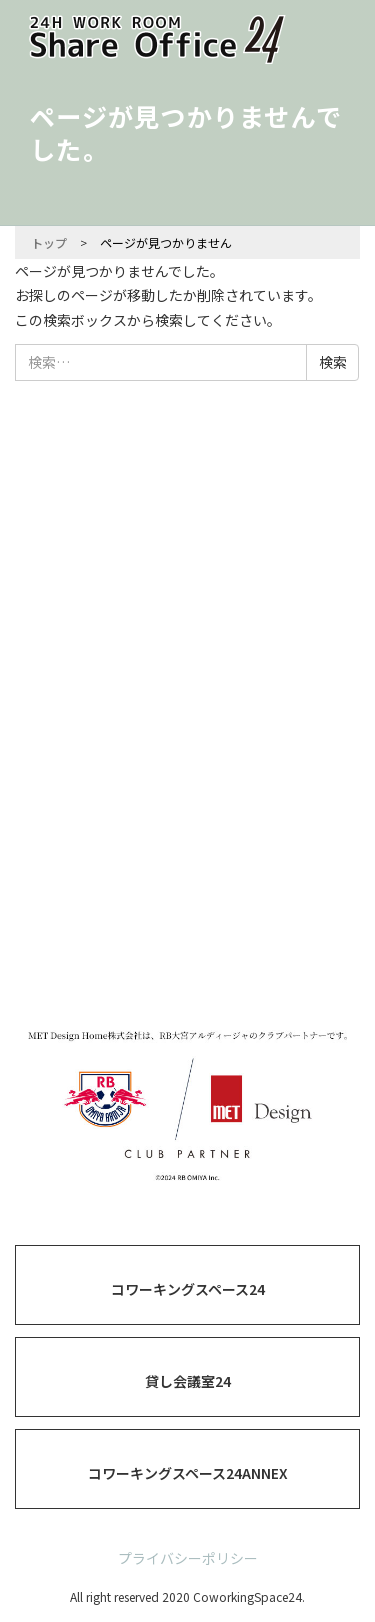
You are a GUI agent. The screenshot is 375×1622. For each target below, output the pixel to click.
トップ (49, 242)
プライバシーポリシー (188, 1558)
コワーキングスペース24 (188, 1289)
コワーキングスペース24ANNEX (188, 1473)
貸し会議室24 (188, 1381)
